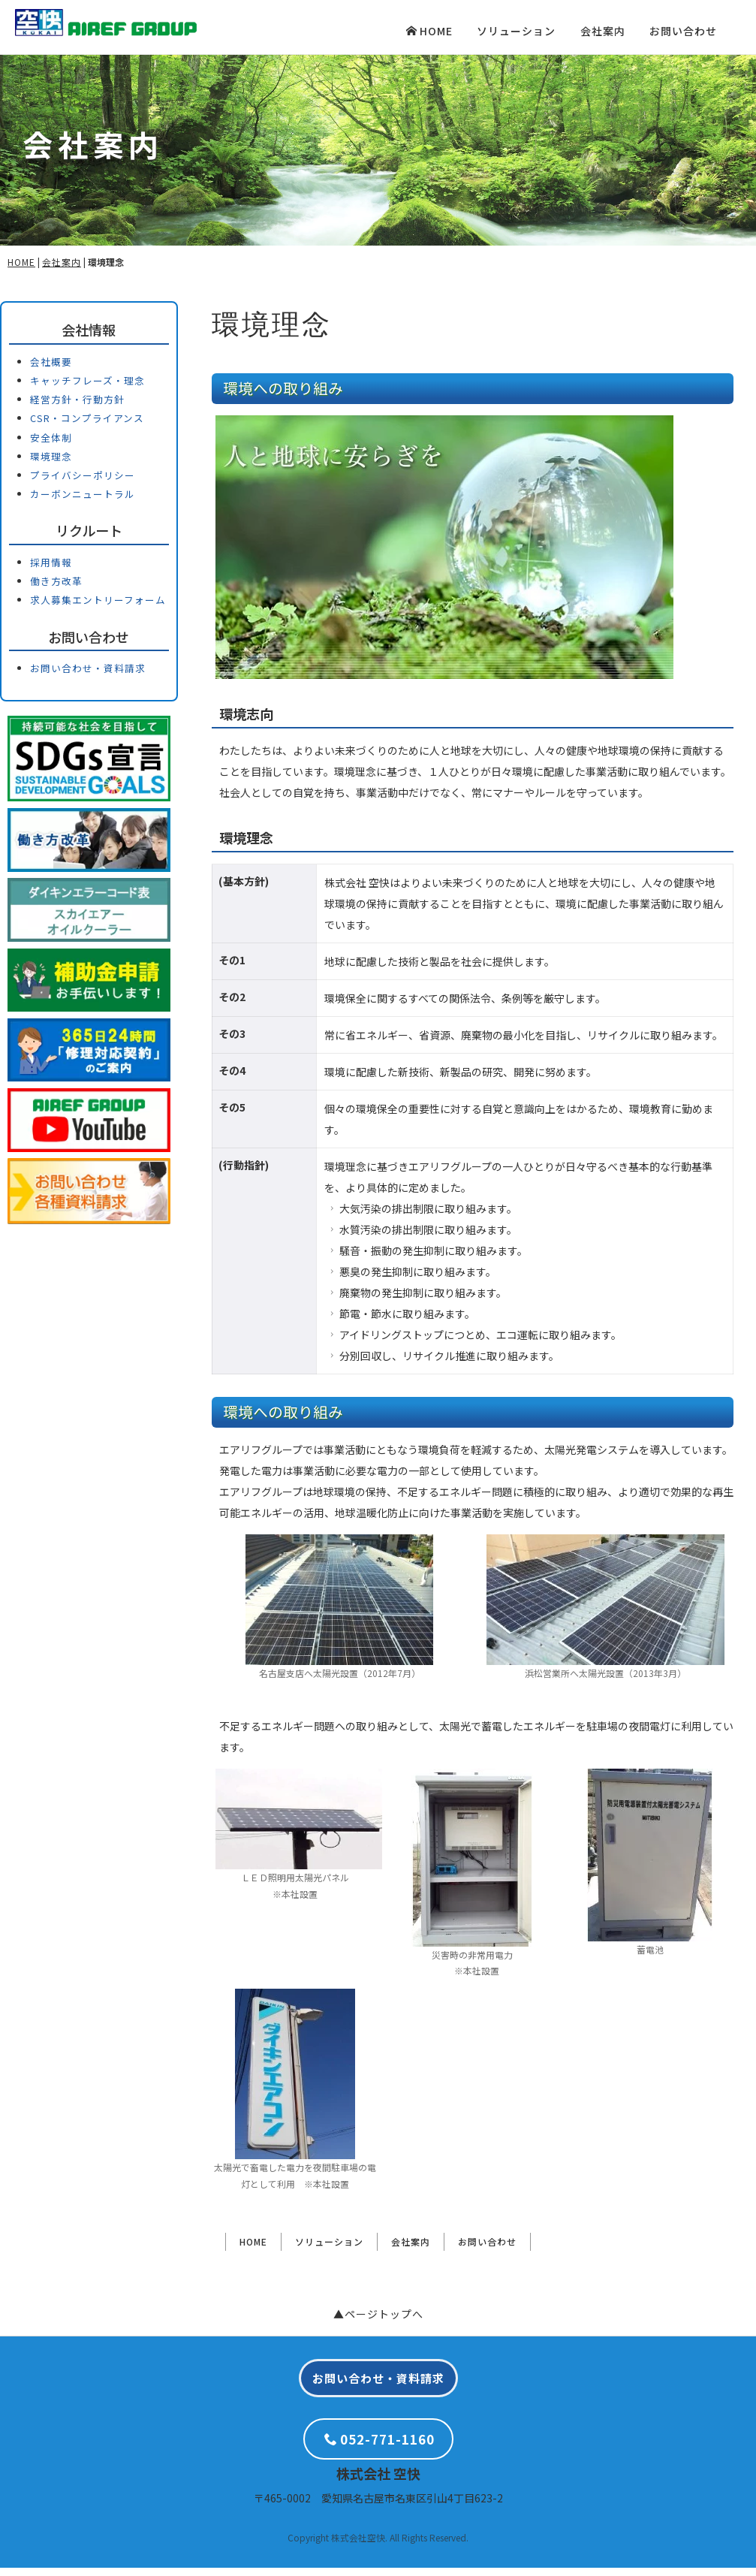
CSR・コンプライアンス (87, 426)
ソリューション (516, 30)
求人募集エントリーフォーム (98, 608)
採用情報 (51, 570)
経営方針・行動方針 (77, 407)
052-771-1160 (379, 2447)
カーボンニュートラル (82, 502)
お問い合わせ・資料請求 (88, 676)
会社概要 (51, 369)
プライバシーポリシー (82, 483)
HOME (429, 30)
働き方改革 (56, 589)
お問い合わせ (683, 30)
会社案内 (602, 30)
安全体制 (51, 445)
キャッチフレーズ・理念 (87, 389)
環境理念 (51, 464)
